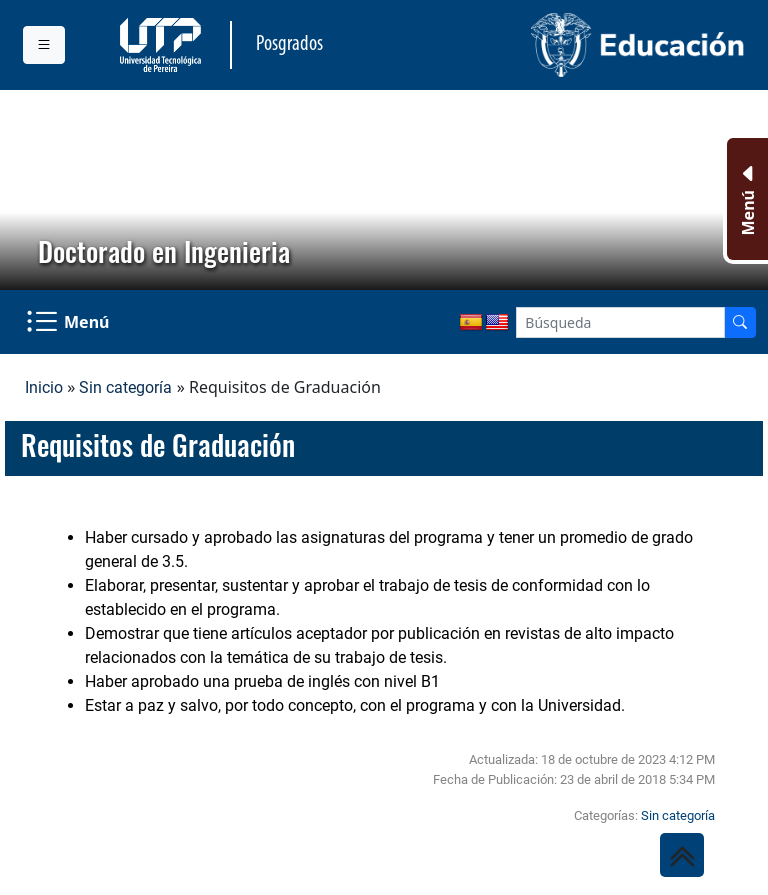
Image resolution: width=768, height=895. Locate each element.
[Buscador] (740, 322)
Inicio (44, 387)
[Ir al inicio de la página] (682, 855)
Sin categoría (125, 387)
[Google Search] (620, 322)
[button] (31, 190)
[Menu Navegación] (69, 322)
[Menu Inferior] (745, 199)
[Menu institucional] (44, 45)
